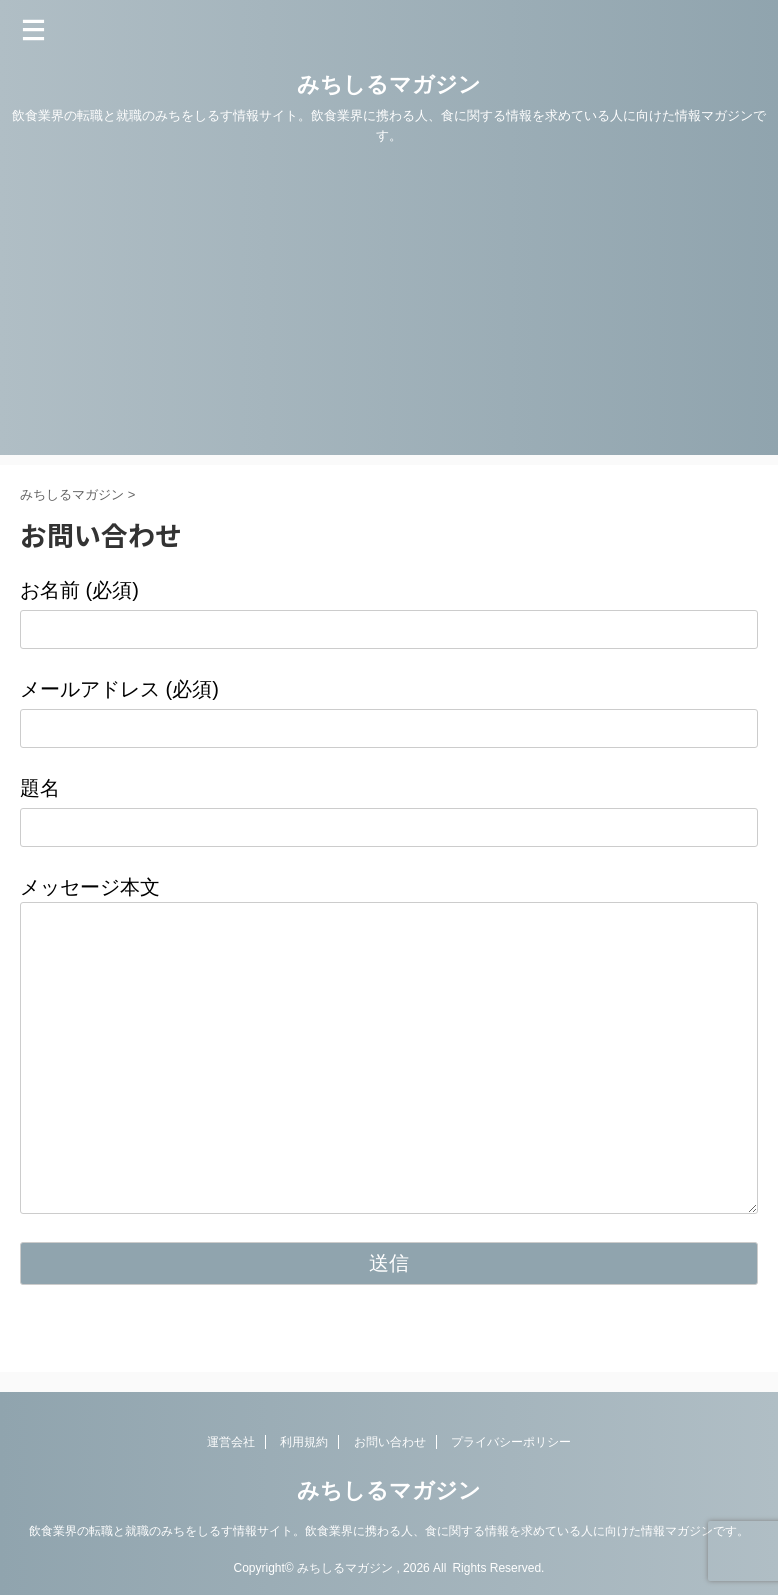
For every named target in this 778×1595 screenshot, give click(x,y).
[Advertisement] (389, 315)
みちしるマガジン (389, 84)
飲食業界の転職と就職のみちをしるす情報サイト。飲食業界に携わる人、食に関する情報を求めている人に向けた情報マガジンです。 (389, 1531)
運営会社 (231, 1442)
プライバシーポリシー (511, 1442)
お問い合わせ (390, 1442)
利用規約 (304, 1442)
